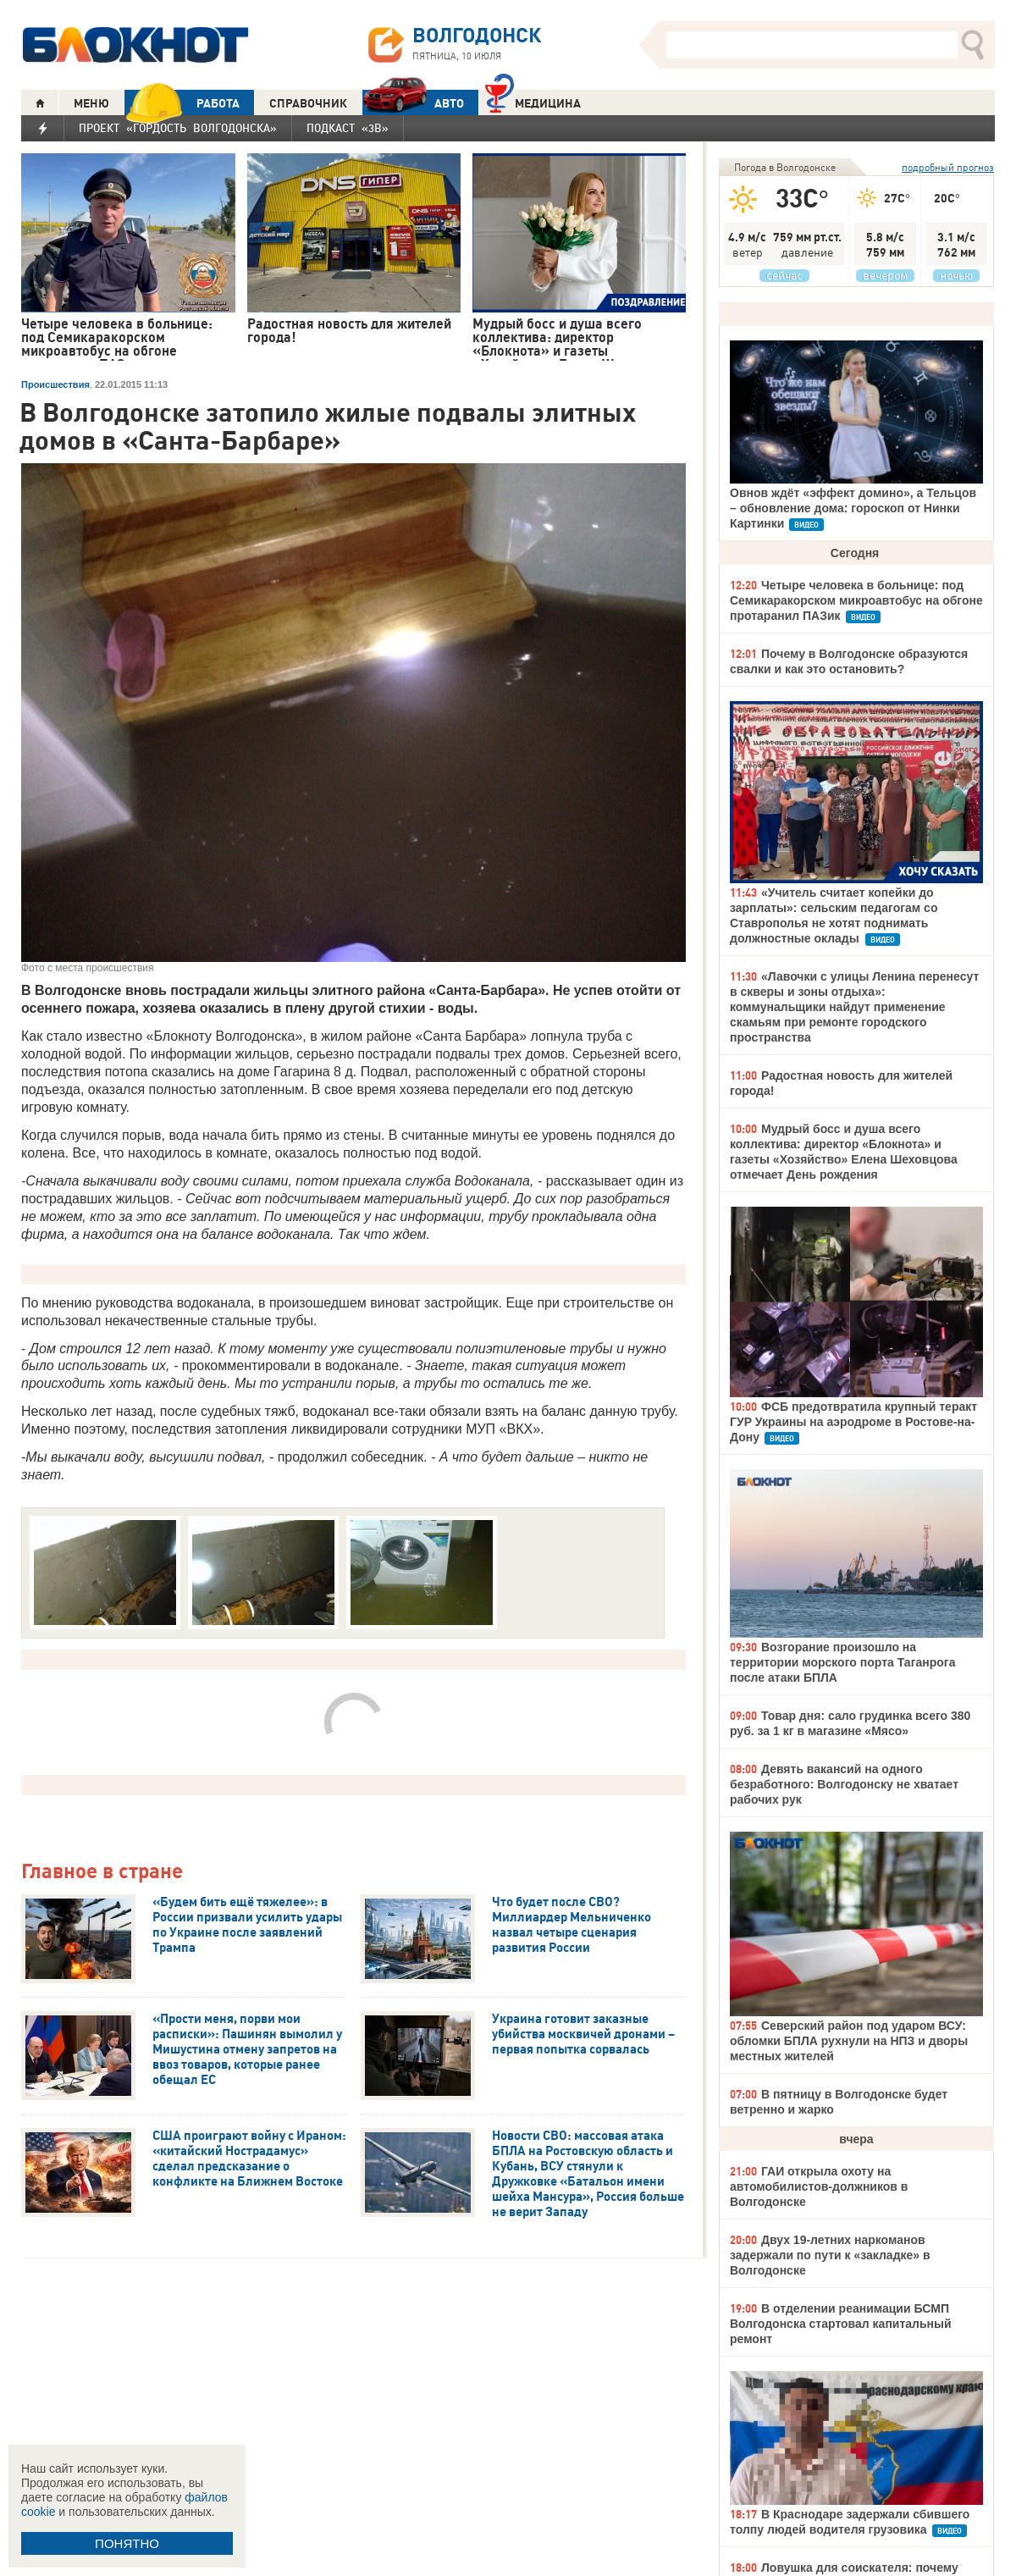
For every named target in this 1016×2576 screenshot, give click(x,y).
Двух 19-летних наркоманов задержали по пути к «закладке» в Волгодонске (830, 2255)
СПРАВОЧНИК (308, 103)
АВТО (413, 103)
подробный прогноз (948, 167)
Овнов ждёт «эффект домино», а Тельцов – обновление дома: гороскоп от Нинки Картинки (853, 508)
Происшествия (55, 384)
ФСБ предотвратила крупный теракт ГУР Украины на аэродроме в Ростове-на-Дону (853, 1422)
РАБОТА (182, 103)
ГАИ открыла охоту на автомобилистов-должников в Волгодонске (819, 2186)
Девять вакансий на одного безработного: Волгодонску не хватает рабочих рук (844, 1784)
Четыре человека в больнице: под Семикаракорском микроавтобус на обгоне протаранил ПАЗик (856, 600)
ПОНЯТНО (127, 2543)
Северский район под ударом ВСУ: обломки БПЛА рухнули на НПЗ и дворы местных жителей (849, 2041)
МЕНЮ (91, 103)
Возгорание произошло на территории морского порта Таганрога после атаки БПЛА (842, 1662)
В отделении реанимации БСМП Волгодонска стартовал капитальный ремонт (841, 2324)
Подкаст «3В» (347, 128)
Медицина (533, 101)
